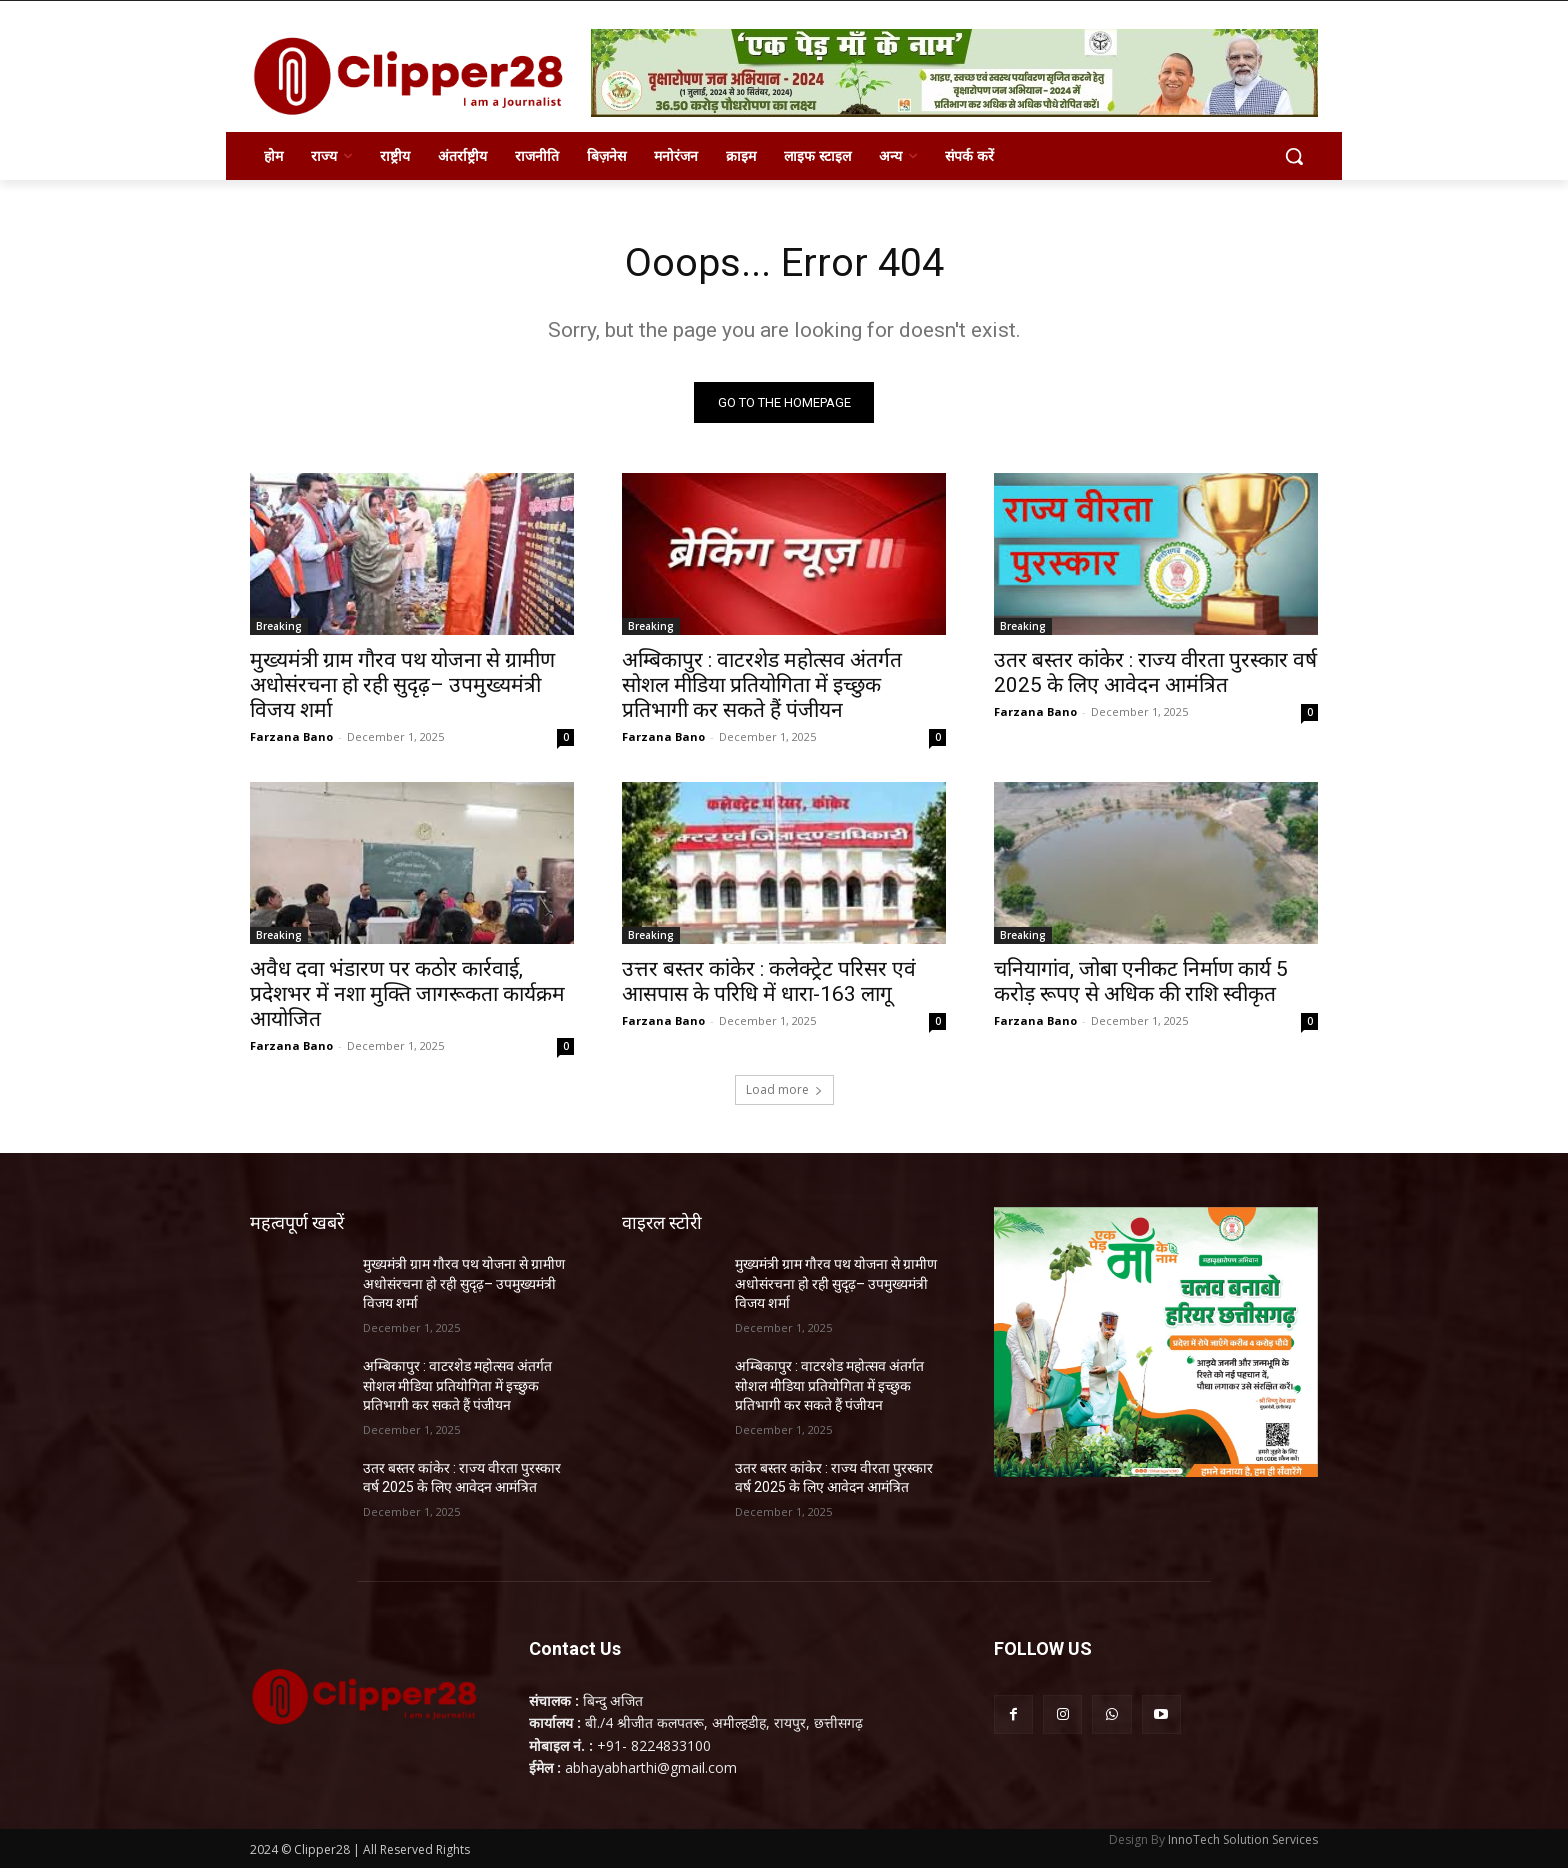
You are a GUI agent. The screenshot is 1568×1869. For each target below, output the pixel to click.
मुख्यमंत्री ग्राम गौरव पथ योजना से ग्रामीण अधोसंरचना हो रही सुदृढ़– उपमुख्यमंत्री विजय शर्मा (402, 686)
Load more (784, 1090)
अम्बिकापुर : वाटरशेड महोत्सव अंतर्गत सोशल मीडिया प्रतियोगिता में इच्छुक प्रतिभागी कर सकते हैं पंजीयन (762, 686)
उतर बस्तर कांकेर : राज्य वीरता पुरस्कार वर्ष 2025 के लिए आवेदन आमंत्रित (1155, 673)
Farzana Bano (291, 737)
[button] (1294, 156)
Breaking (279, 627)
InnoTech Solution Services (1243, 1840)
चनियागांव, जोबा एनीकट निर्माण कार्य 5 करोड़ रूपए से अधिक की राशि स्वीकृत (1141, 982)
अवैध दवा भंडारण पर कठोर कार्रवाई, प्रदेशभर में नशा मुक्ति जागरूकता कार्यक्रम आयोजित (407, 995)
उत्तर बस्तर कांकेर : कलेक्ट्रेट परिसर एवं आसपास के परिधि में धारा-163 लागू (769, 982)
